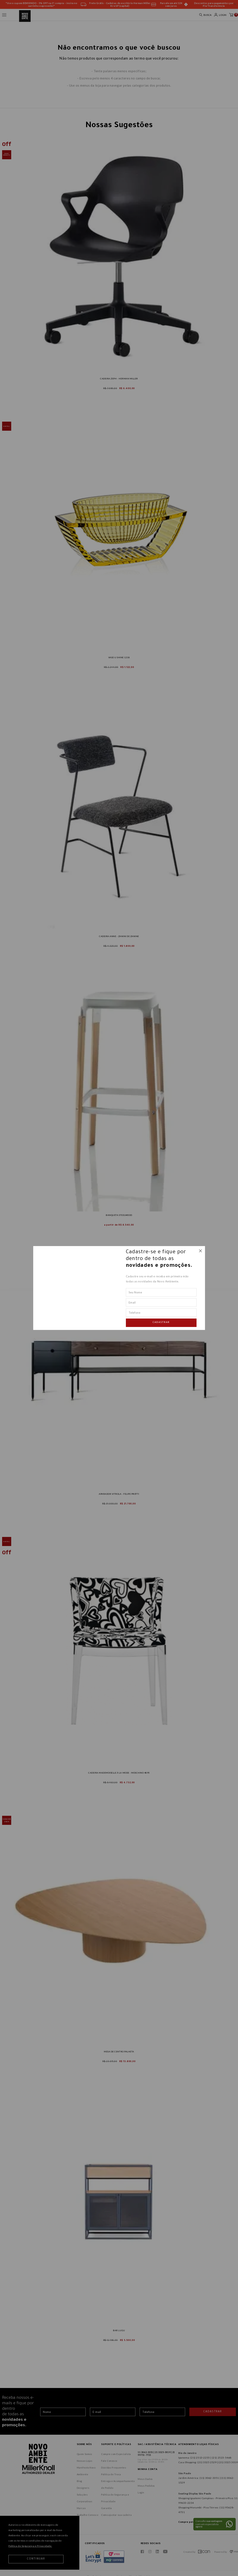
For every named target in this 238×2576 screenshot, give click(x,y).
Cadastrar (161, 1322)
